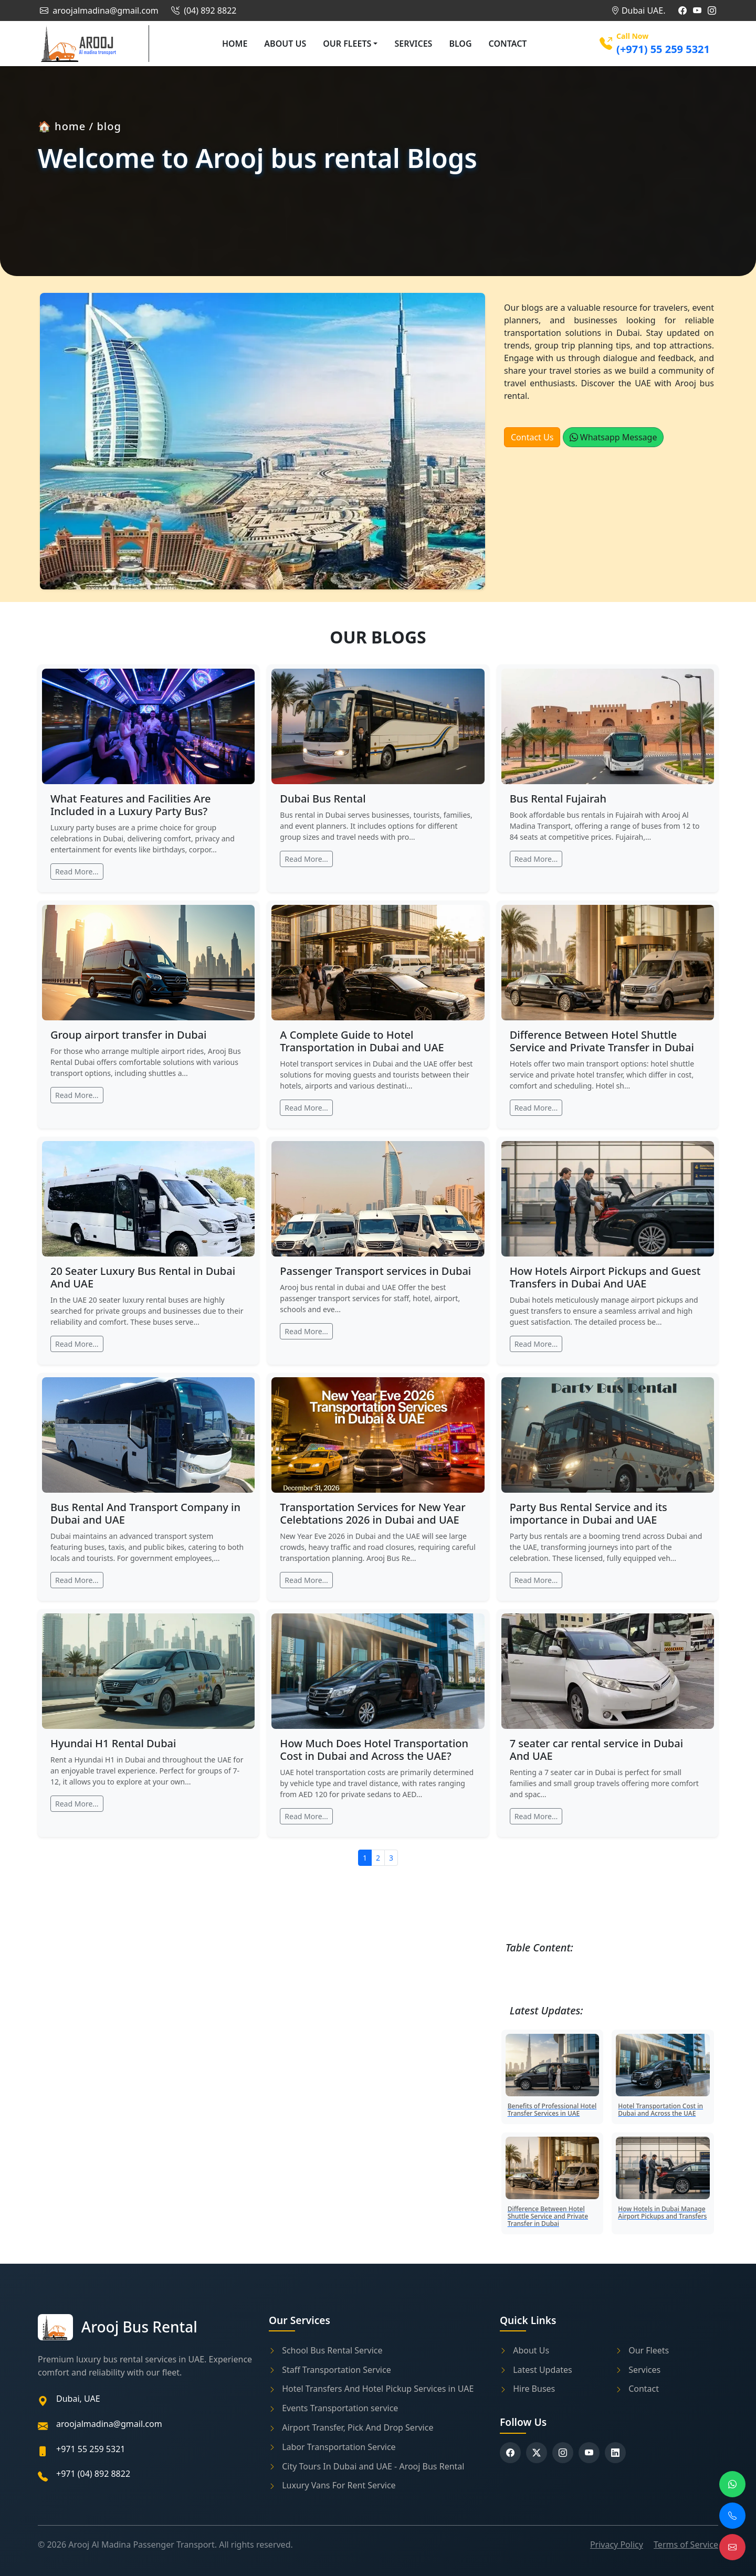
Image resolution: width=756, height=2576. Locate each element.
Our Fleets (347, 43)
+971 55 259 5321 (90, 2449)
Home (234, 43)
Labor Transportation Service (332, 2447)
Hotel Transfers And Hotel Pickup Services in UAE (371, 2388)
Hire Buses (527, 2388)
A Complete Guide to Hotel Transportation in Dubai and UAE (362, 1041)
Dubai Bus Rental (322, 798)
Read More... (77, 872)
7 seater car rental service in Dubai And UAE (596, 1749)
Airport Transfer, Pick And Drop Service (351, 2427)
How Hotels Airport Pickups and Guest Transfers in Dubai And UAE (605, 1277)
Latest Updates (536, 2370)
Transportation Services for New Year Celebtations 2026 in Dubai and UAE (372, 1513)
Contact (508, 43)
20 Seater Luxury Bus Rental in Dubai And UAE (142, 1277)
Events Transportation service (333, 2408)
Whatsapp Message (613, 437)
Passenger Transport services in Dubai (375, 1271)
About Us (285, 43)
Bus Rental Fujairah (558, 798)
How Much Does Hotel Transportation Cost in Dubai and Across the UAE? (374, 1749)
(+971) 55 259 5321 (663, 49)
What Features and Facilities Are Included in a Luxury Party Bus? (130, 804)
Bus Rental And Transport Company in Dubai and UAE (145, 1513)
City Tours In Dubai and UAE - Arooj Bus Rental (366, 2466)
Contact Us (532, 437)
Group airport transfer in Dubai (128, 1035)
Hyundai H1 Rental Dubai (113, 1743)
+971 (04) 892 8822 (93, 2473)
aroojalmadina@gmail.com (98, 10)
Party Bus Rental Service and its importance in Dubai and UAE (588, 1513)
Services (413, 43)
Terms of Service (686, 2544)
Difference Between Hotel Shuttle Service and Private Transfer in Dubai (602, 1041)
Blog (460, 43)
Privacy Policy (616, 2544)
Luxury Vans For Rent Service (332, 2485)
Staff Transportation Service (330, 2370)
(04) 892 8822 (202, 10)
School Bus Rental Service (326, 2350)
